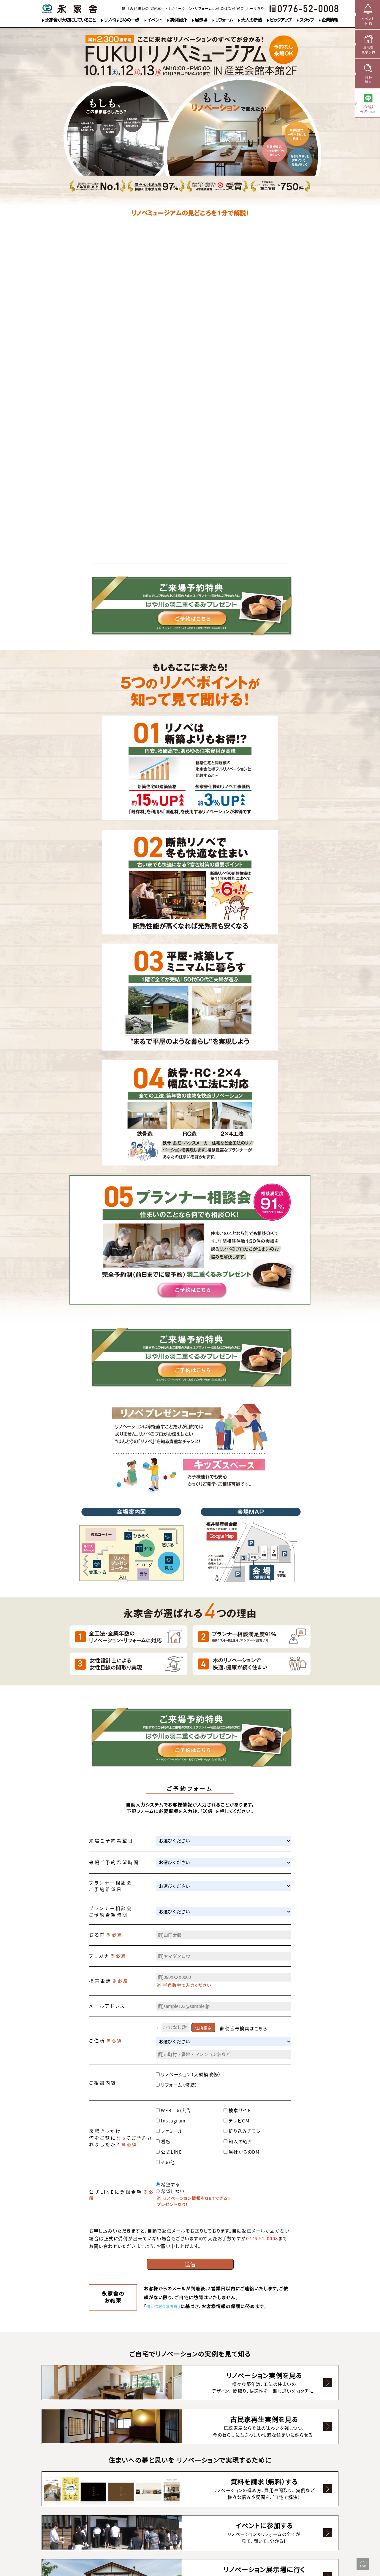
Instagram (171, 2120)
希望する (168, 2184)
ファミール (169, 2131)
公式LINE (169, 2152)
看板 (163, 2141)
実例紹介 (178, 20)
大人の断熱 (251, 20)
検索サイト (237, 2110)
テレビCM (237, 2120)
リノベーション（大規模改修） (188, 2074)
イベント (154, 20)
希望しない (170, 2191)
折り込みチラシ (242, 2131)
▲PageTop (360, 2561)
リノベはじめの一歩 (121, 20)
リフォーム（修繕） (177, 2085)
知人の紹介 (238, 2141)
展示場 (201, 20)
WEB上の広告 (173, 2110)
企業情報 (330, 20)
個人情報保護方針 (166, 2306)
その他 (165, 2162)
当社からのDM (242, 2152)
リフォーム (224, 20)
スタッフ (307, 20)
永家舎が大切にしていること (70, 20)
